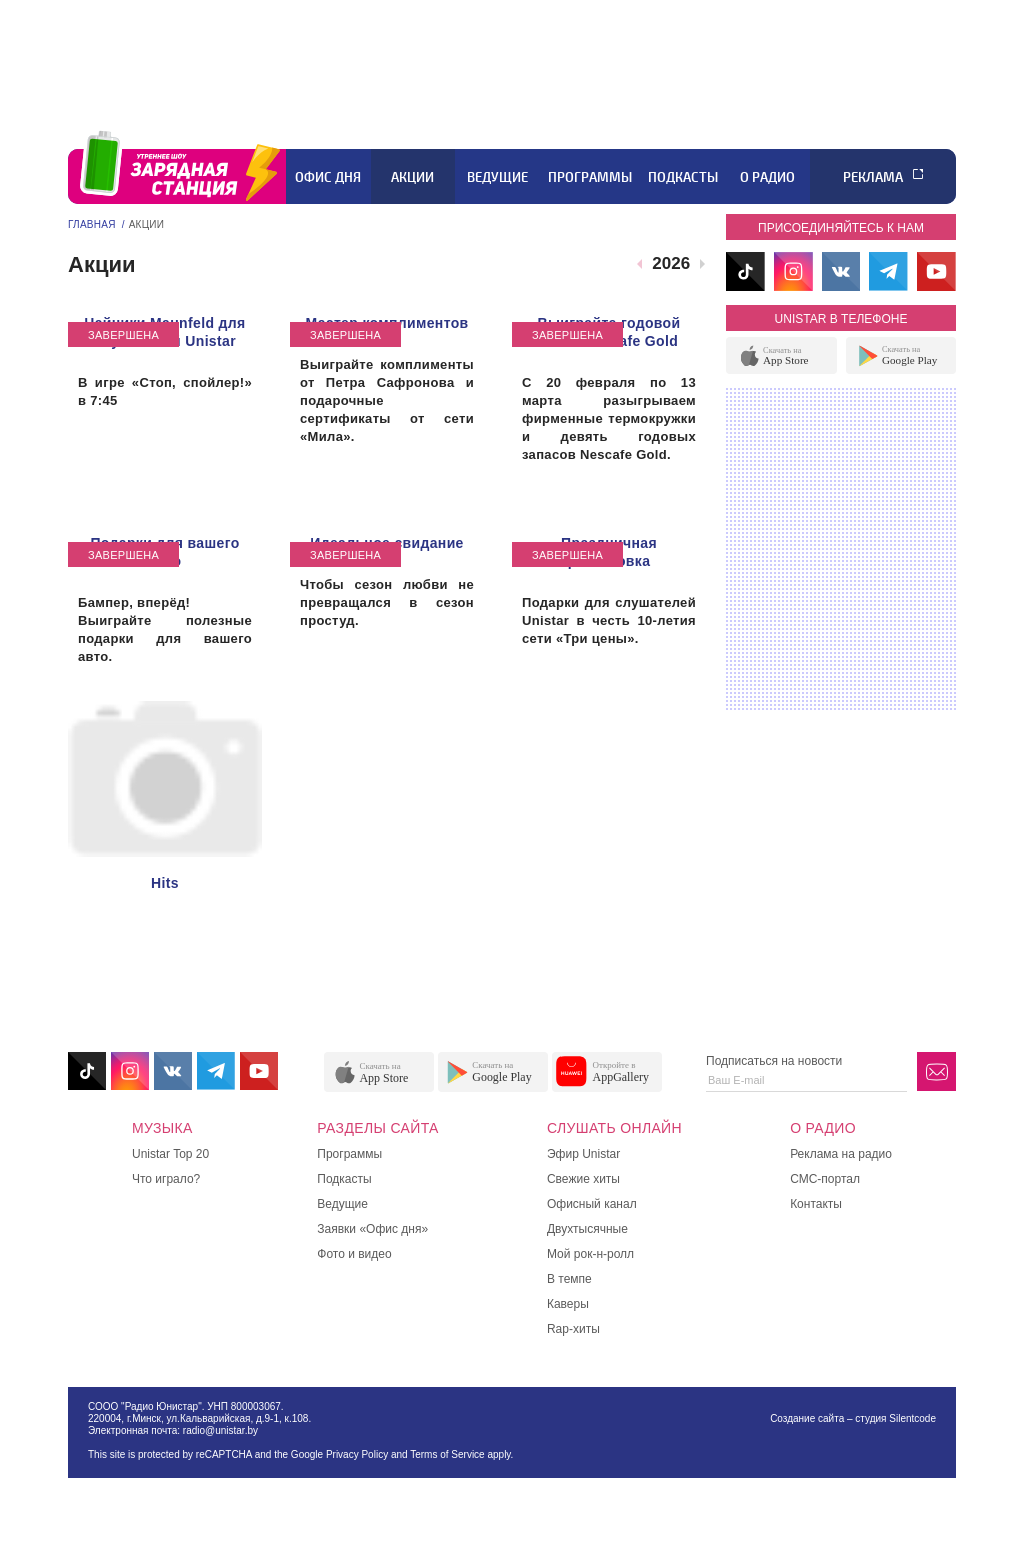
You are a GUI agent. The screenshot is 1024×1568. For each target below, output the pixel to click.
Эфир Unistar (583, 1154)
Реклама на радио (841, 1154)
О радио (767, 177)
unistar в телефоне (841, 319)
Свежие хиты (583, 1179)
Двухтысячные (587, 1229)
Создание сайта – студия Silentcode (853, 1418)
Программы (590, 177)
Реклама (873, 177)
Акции (412, 177)
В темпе (569, 1279)
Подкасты (683, 177)
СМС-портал (825, 1179)
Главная (92, 224)
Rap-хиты (573, 1329)
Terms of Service (447, 1454)
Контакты (816, 1204)
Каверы (568, 1304)
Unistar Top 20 (170, 1154)
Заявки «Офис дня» (372, 1229)
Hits (165, 883)
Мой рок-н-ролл (590, 1254)
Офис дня (328, 177)
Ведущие (497, 177)
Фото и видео (354, 1254)
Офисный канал (592, 1204)
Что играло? (166, 1179)
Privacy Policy (357, 1454)
